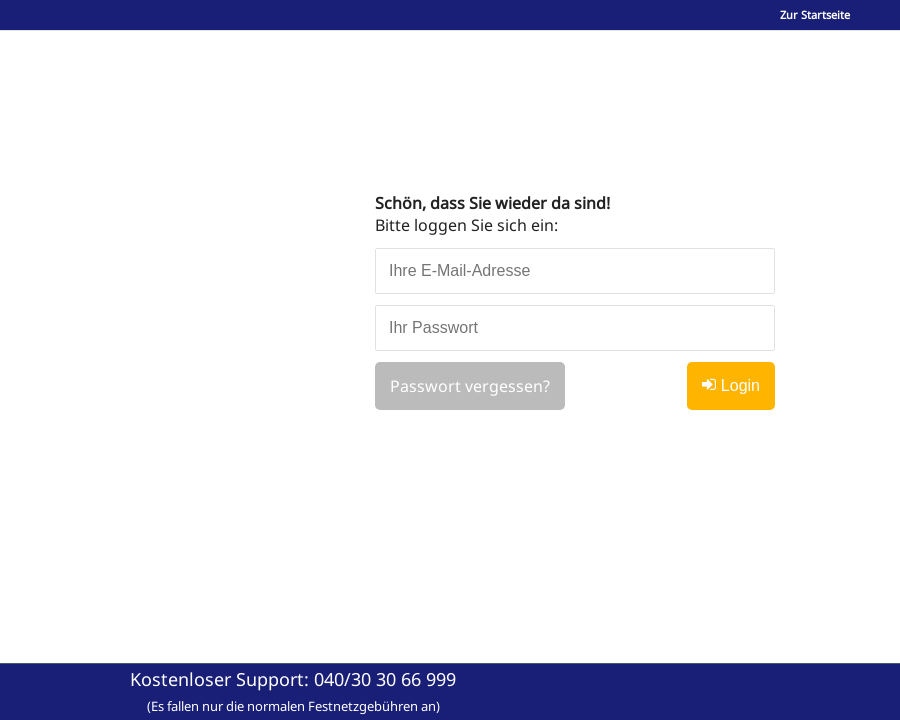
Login (731, 385)
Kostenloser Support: (293, 691)
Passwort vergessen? (470, 386)
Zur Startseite (815, 14)
